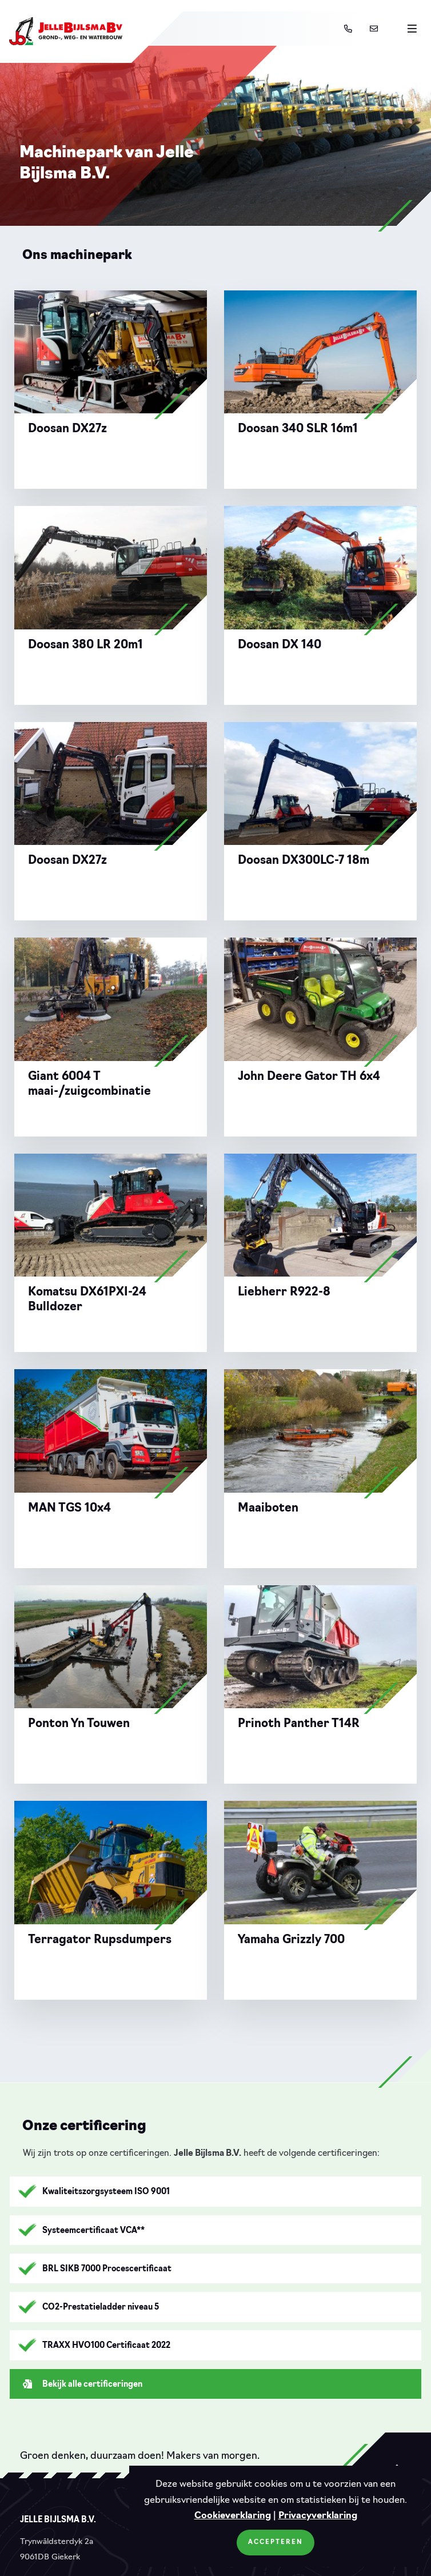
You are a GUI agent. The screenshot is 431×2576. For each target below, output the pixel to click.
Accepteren (275, 2542)
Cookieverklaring (232, 2516)
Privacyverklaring (317, 2516)
